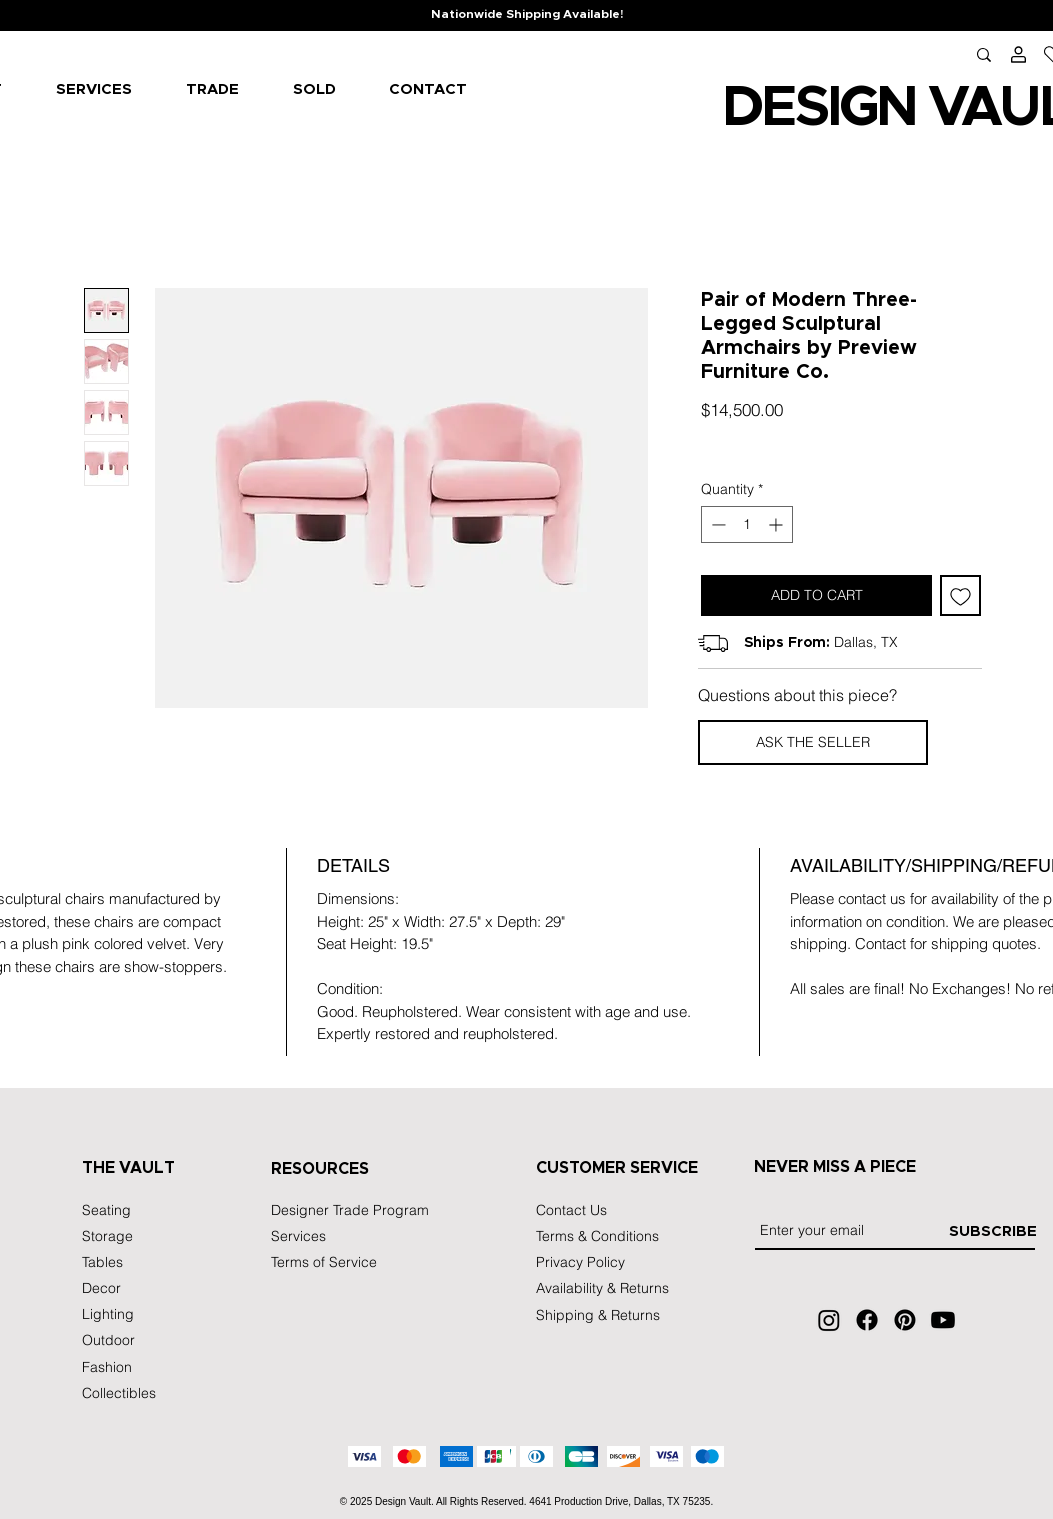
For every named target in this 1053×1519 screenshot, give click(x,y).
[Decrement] (716, 524)
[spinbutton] (747, 524)
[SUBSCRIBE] (993, 1232)
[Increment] (777, 524)
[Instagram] (829, 1320)
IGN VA (912, 108)
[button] (813, 742)
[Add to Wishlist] (960, 595)
